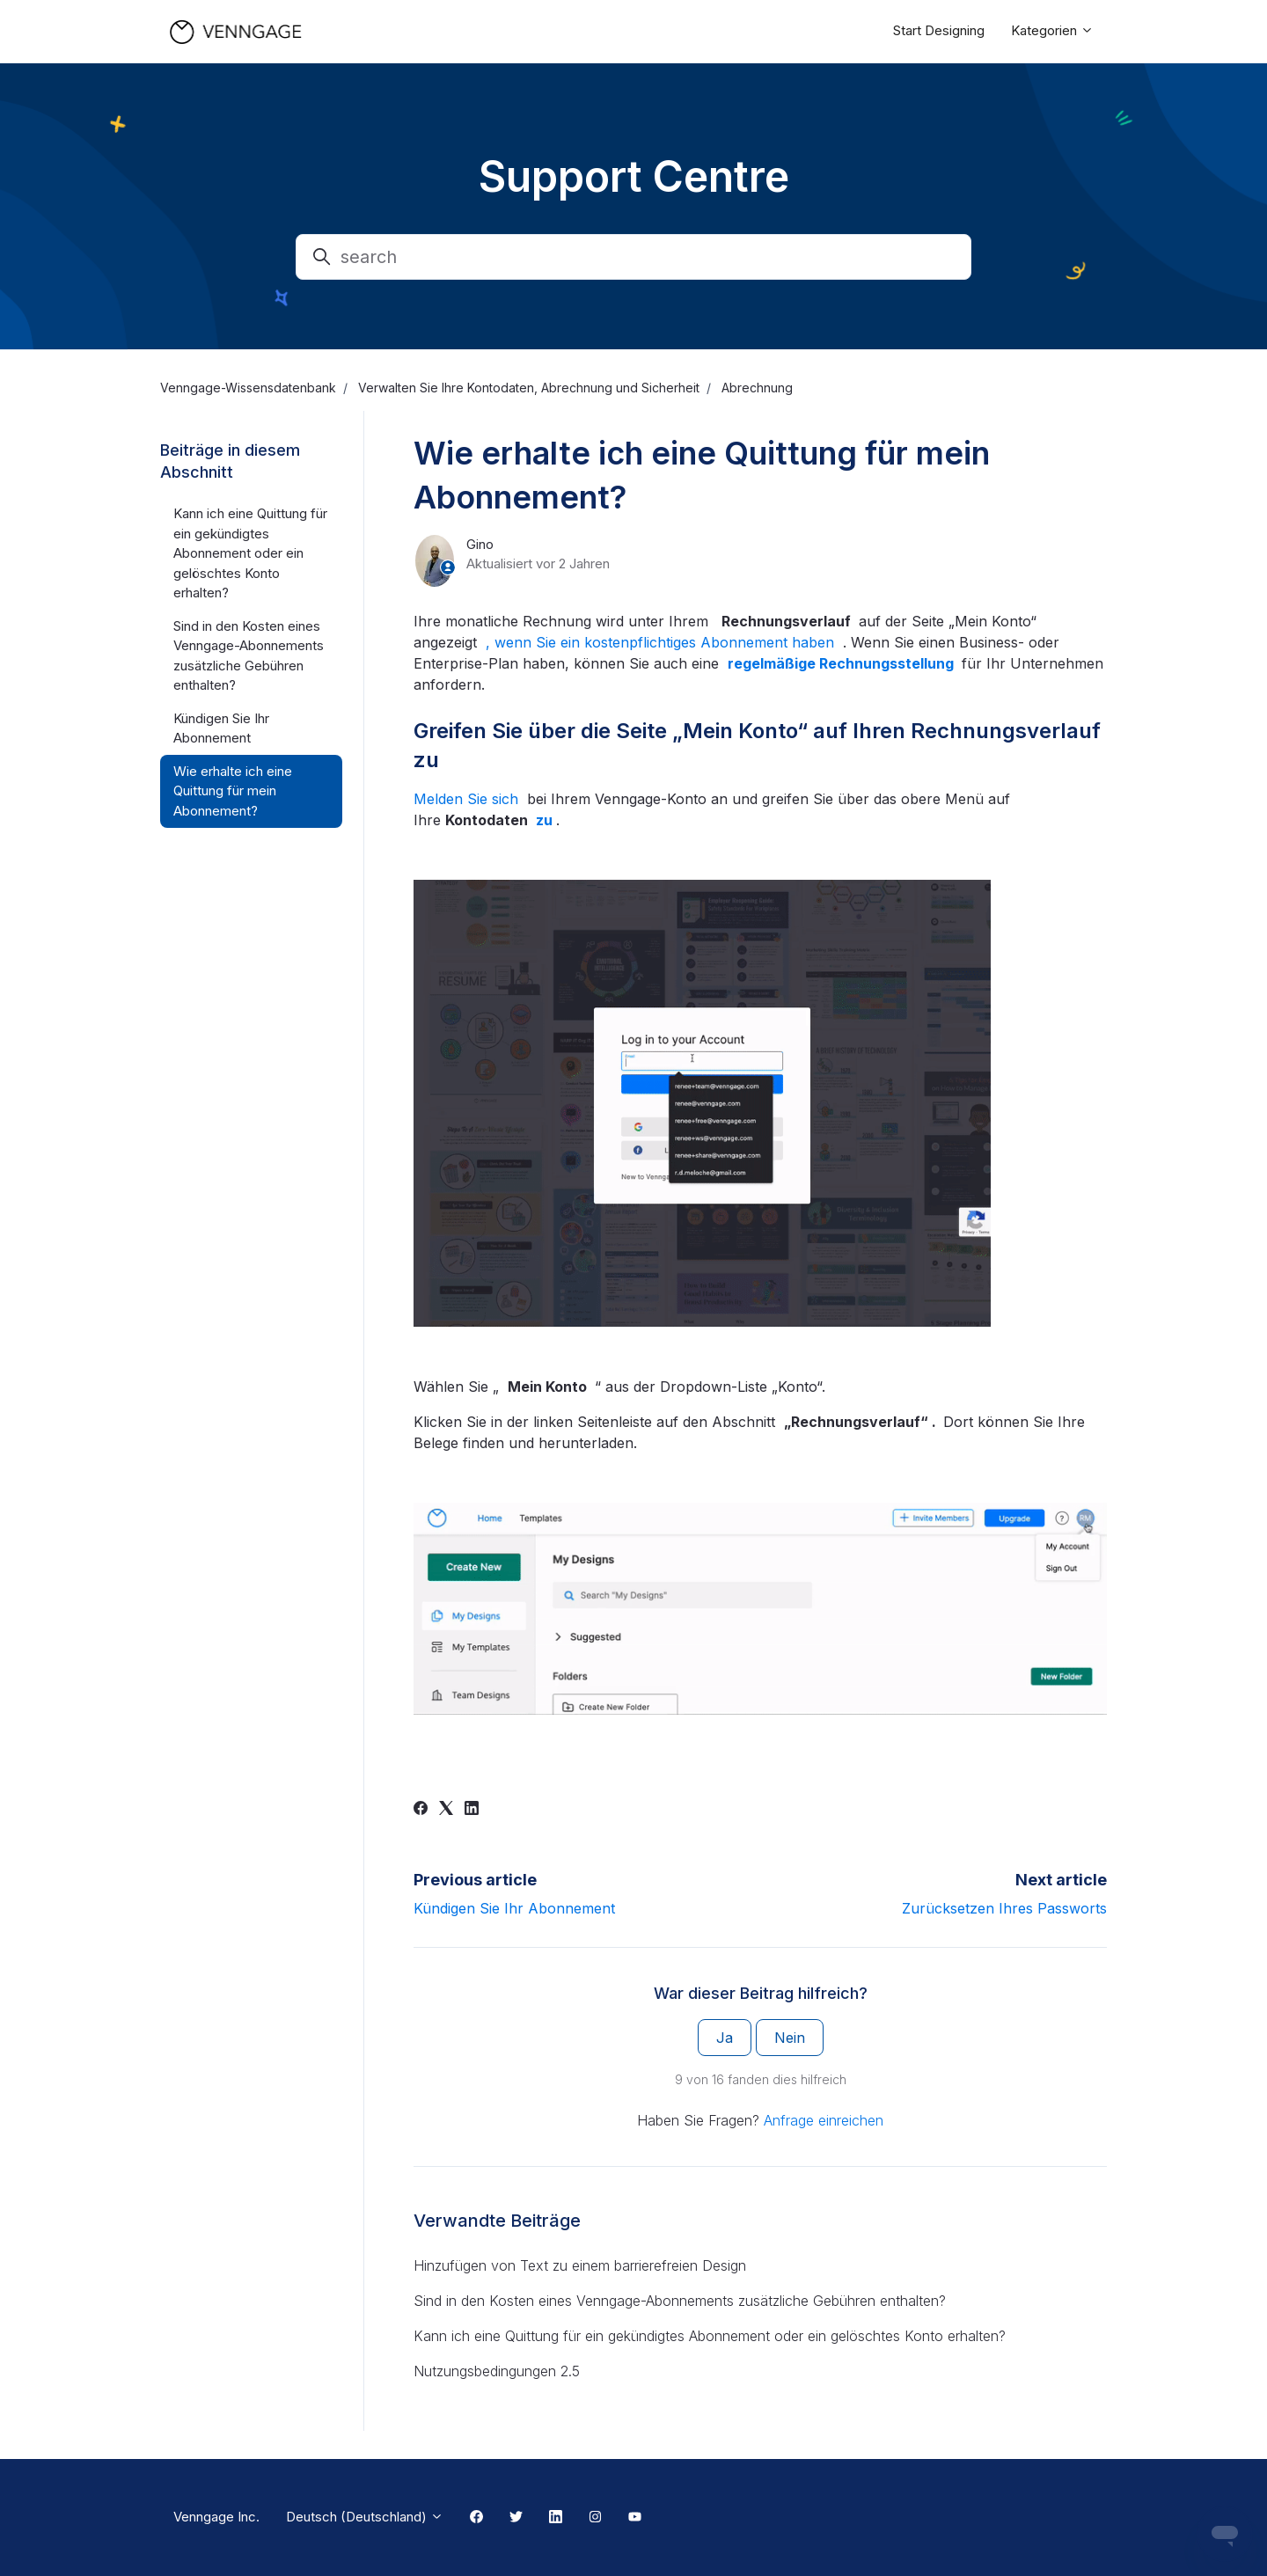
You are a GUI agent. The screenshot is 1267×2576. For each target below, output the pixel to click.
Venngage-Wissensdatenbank (248, 387)
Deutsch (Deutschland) (364, 2516)
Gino (480, 544)
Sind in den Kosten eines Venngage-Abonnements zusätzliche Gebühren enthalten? (680, 2300)
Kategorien (1052, 30)
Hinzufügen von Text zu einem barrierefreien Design (580, 2265)
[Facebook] (421, 1810)
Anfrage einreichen (823, 2120)
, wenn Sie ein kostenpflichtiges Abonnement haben (662, 642)
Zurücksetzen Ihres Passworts (1004, 1908)
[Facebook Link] (476, 2518)
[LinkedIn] (472, 1810)
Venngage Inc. (216, 2516)
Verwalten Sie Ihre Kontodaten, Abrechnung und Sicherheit (528, 387)
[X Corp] (446, 1810)
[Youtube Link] (635, 2518)
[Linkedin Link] (555, 2518)
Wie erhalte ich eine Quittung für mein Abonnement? (232, 791)
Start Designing (939, 30)
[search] (633, 257)
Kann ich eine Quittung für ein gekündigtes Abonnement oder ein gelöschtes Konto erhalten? (710, 2336)
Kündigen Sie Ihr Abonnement (514, 1908)
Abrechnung (757, 387)
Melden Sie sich (468, 799)
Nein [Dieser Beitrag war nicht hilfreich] (789, 2037)
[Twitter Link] (516, 2518)
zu (546, 820)
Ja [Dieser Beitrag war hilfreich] (724, 2037)
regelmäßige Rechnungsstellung (842, 663)
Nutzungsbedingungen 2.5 (497, 2371)
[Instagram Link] (595, 2518)
